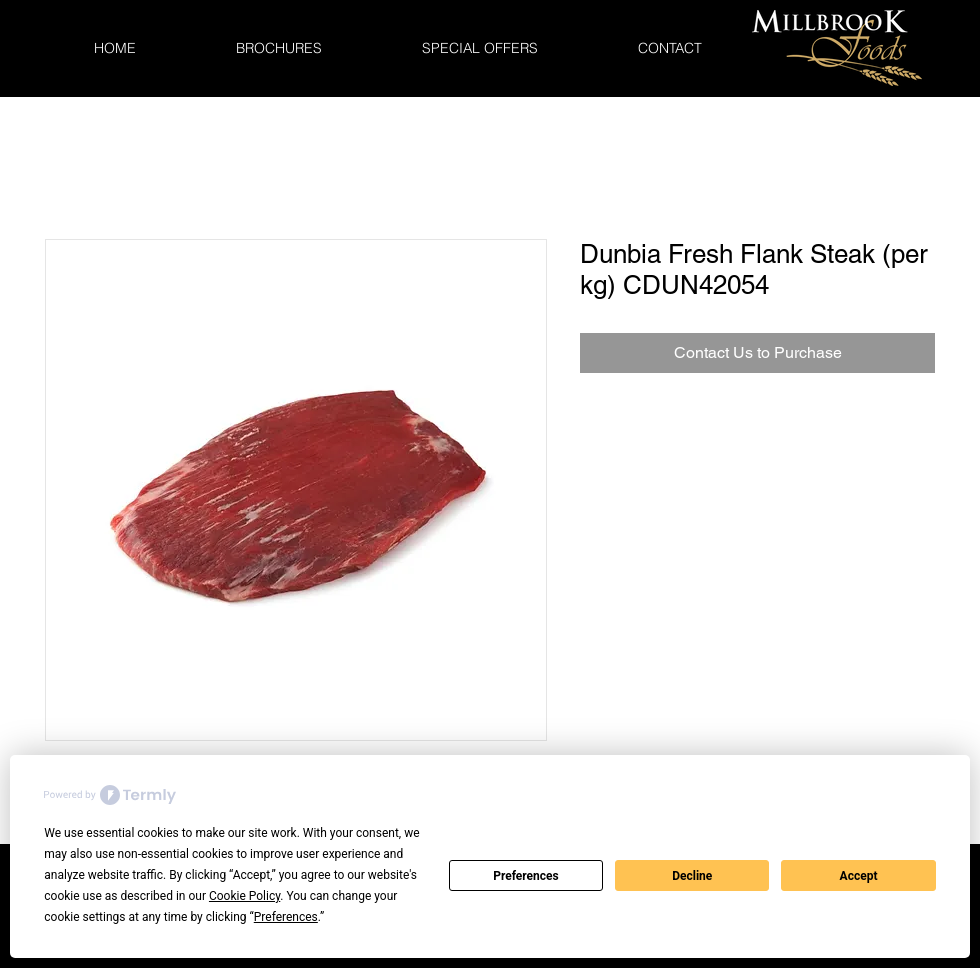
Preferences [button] (286, 917)
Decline (692, 876)
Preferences (526, 876)
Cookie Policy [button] (244, 896)
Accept (859, 876)
